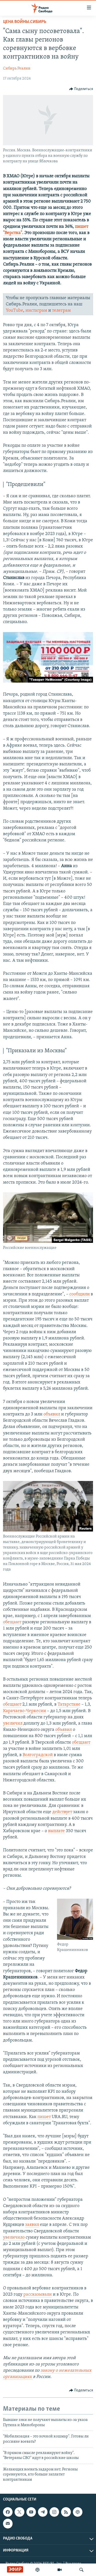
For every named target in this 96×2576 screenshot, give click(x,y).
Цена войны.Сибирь (24, 22)
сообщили (79, 1294)
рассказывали (37, 2294)
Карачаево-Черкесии (24, 1711)
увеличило (14, 2237)
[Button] (81, 89)
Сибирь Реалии (16, 69)
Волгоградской (38, 1755)
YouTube (14, 310)
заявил (32, 2224)
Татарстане (69, 1704)
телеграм (61, 310)
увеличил (12, 1723)
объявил (51, 1414)
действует (62, 1812)
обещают (12, 1622)
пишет (44, 2117)
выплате (56, 1831)
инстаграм (36, 310)
